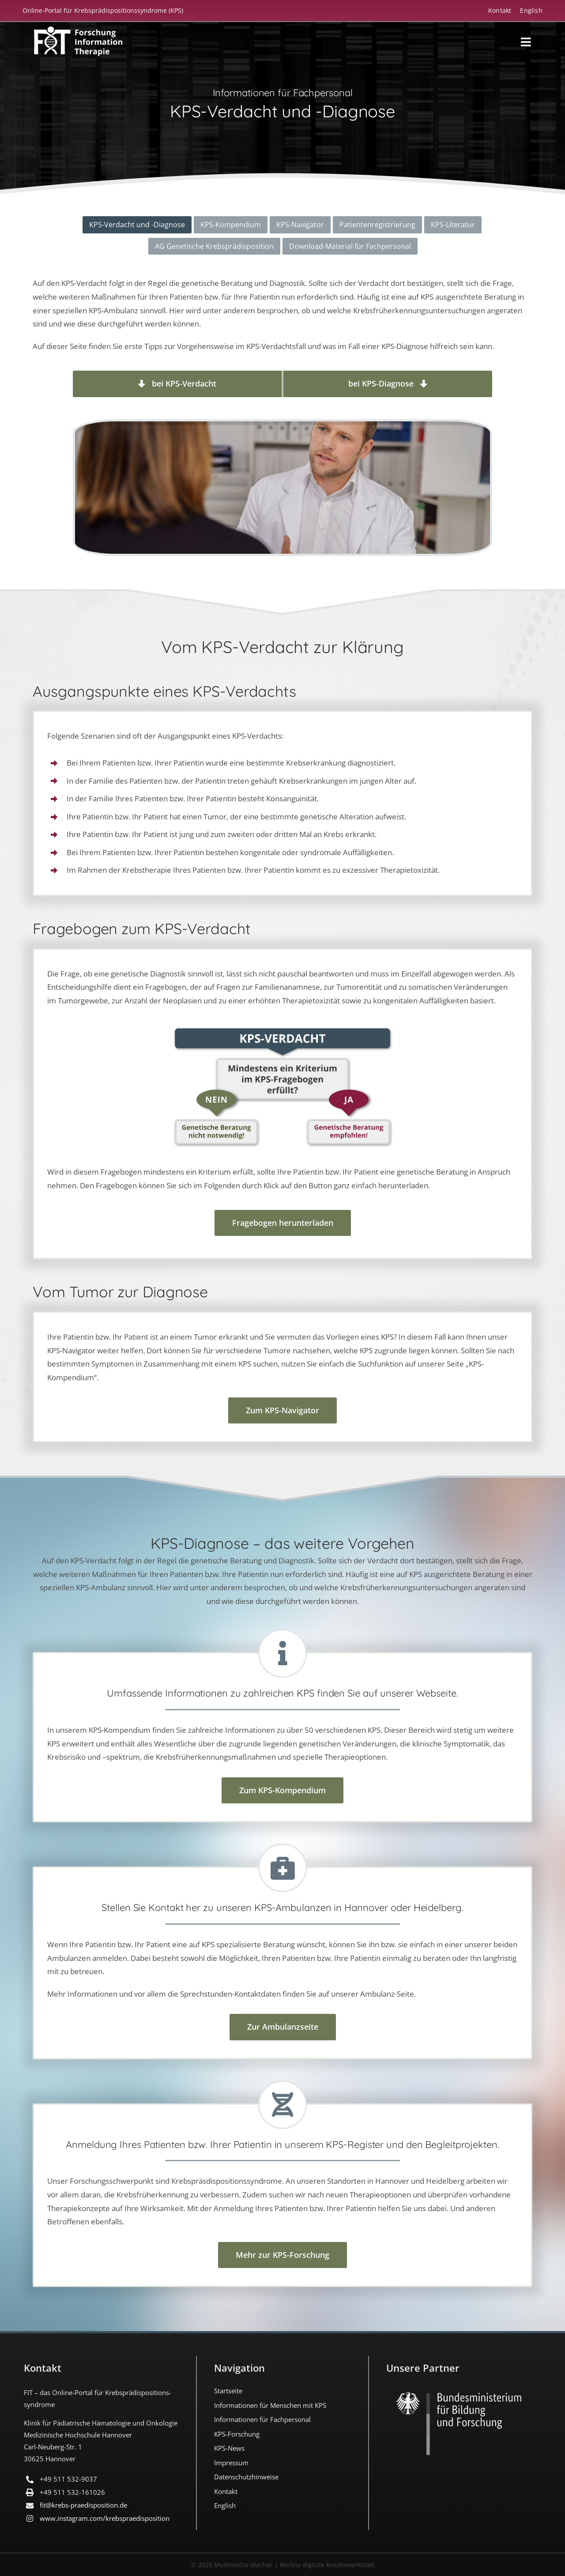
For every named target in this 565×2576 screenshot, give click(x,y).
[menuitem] (526, 10)
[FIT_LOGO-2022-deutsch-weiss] (78, 30)
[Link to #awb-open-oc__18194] (526, 42)
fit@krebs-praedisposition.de (83, 2505)
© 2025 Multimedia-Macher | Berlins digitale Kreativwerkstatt (282, 2565)
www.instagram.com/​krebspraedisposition (105, 2518)
